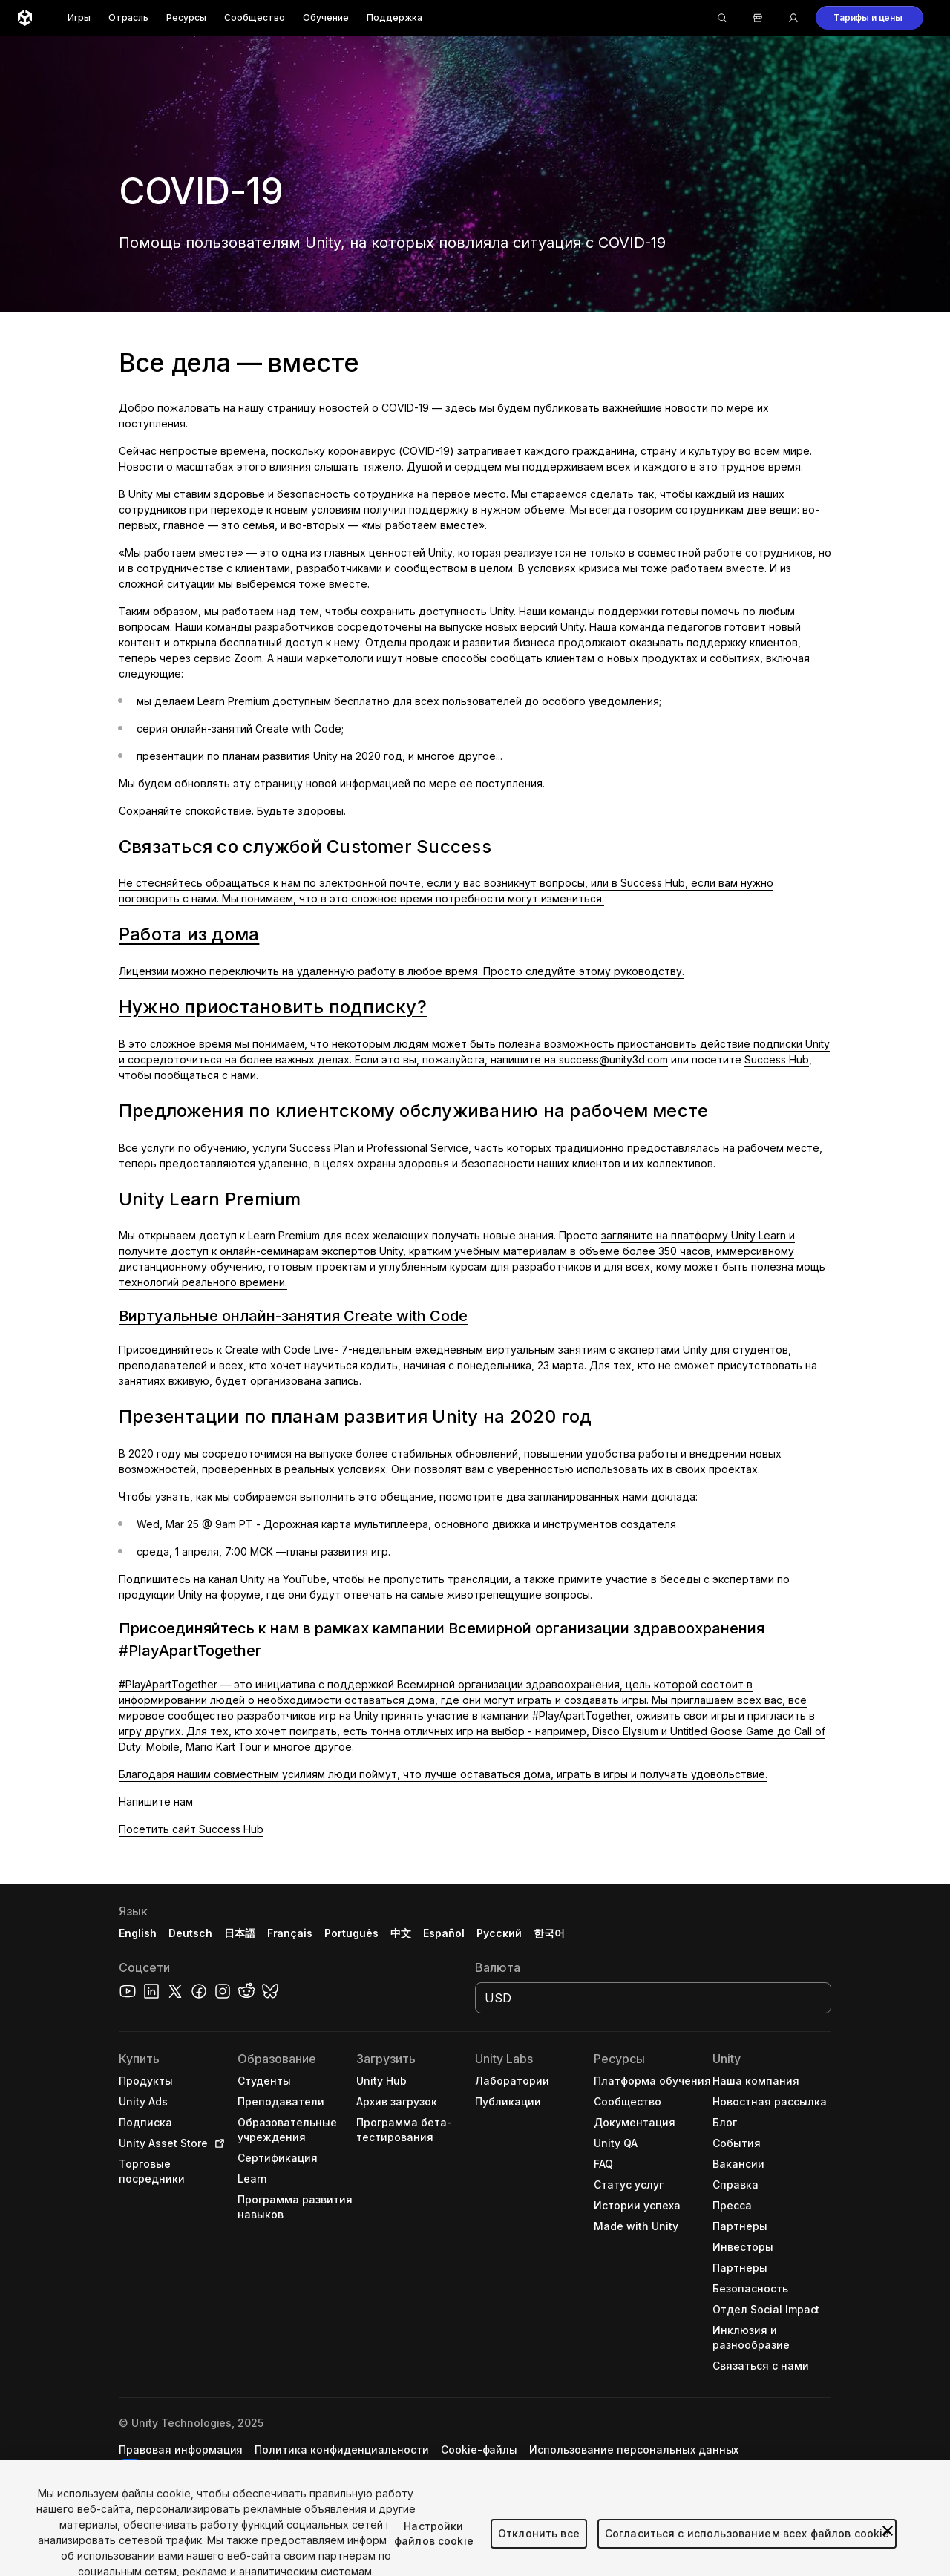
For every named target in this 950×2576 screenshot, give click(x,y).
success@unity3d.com (613, 1059)
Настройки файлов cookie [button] (215, 2464)
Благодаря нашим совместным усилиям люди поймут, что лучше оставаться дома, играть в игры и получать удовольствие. (443, 1774)
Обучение (326, 17)
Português (351, 1933)
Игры (79, 17)
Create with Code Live (279, 1349)
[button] (869, 18)
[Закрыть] (888, 2559)
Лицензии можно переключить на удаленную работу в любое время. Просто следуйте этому (366, 971)
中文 (400, 1933)
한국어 (549, 1933)
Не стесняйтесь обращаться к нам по (219, 882)
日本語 (239, 1933)
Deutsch (190, 1933)
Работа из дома (189, 934)
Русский (499, 1933)
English (138, 1933)
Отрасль (128, 17)
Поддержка (394, 17)
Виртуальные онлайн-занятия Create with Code (293, 1316)
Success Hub (776, 1059)
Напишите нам (156, 1801)
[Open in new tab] (217, 2143)
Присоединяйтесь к (172, 1349)
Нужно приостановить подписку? (273, 1006)
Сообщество (254, 17)
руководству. (649, 971)
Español (444, 1933)
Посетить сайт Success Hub (191, 1829)
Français (290, 1933)
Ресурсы (186, 17)
